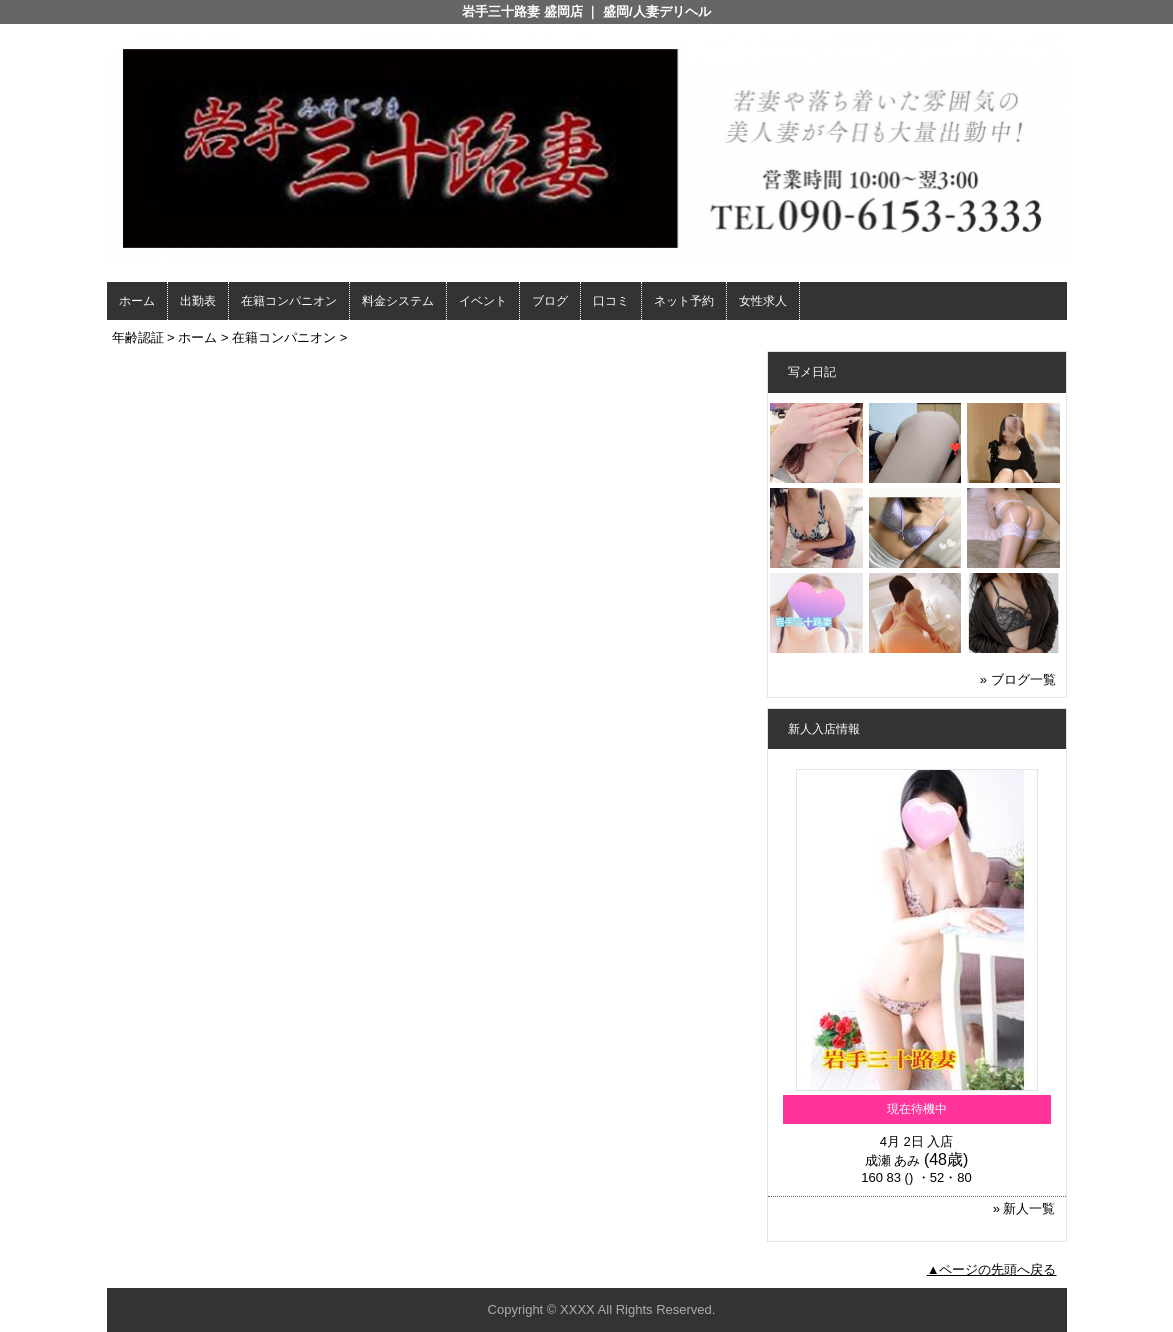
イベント (483, 301)
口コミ (611, 301)
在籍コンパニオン (289, 301)
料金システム (398, 301)
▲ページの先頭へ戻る (992, 1269)
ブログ (550, 301)
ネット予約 (684, 301)
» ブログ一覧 (1018, 679)
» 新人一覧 (1024, 1208)
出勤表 (198, 301)
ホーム (137, 301)
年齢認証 (138, 337)
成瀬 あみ (893, 1160)
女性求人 (763, 301)
